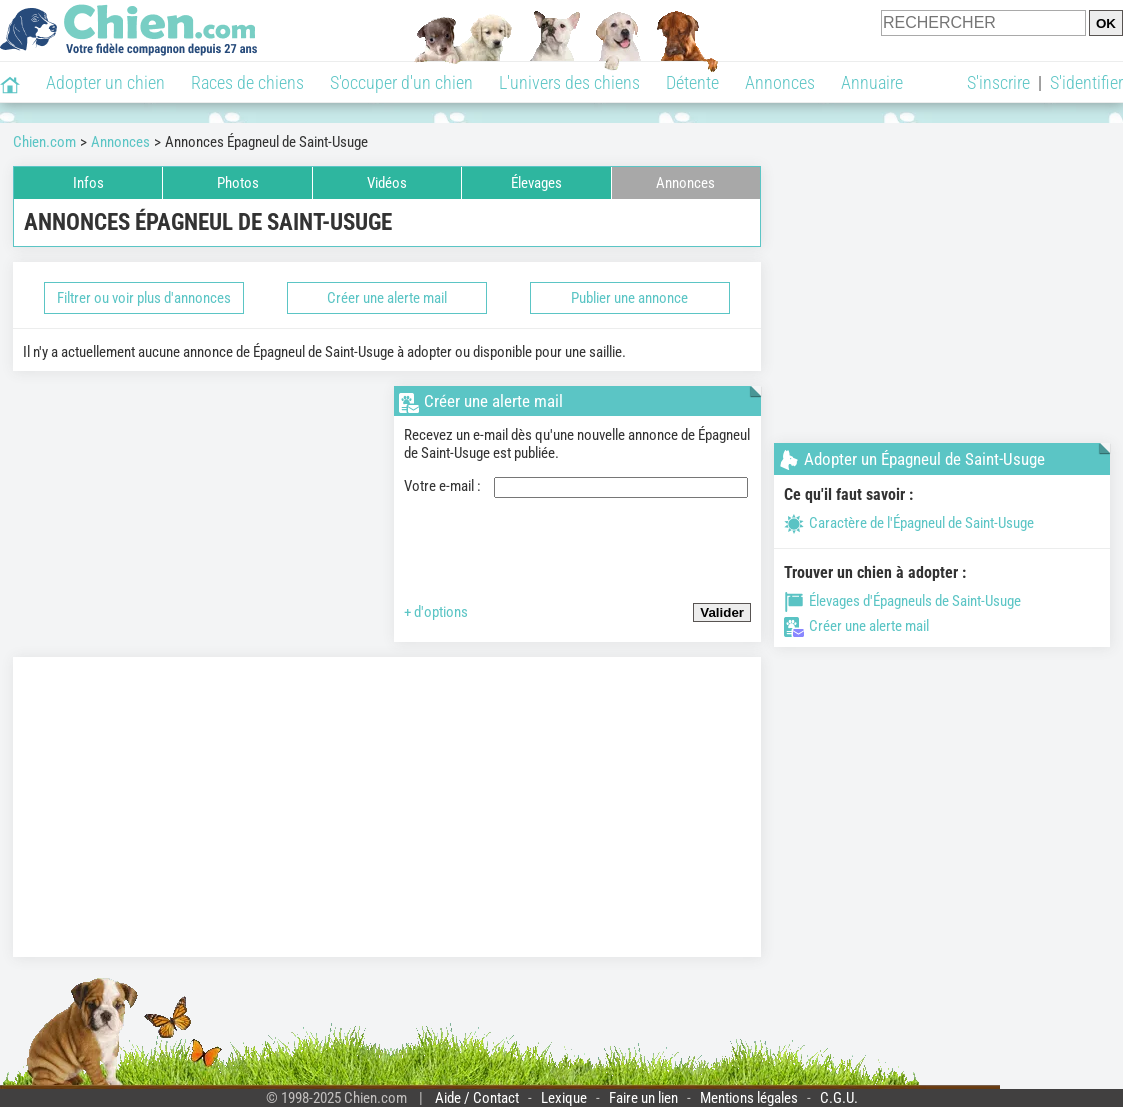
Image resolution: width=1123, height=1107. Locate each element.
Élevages (536, 183)
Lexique (564, 1098)
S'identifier (1086, 82)
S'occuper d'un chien (401, 82)
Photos (238, 183)
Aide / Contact (477, 1098)
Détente (692, 82)
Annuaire (872, 82)
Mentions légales (749, 1098)
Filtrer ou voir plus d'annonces (144, 298)
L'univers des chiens (569, 82)
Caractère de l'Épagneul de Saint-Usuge (909, 523)
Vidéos (387, 183)
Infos (88, 183)
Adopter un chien (105, 82)
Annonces (780, 82)
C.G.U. (839, 1098)
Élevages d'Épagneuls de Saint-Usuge (902, 601)
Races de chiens (247, 82)
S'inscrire (998, 82)
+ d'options (436, 612)
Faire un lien (643, 1098)
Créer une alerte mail (387, 298)
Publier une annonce (629, 298)
